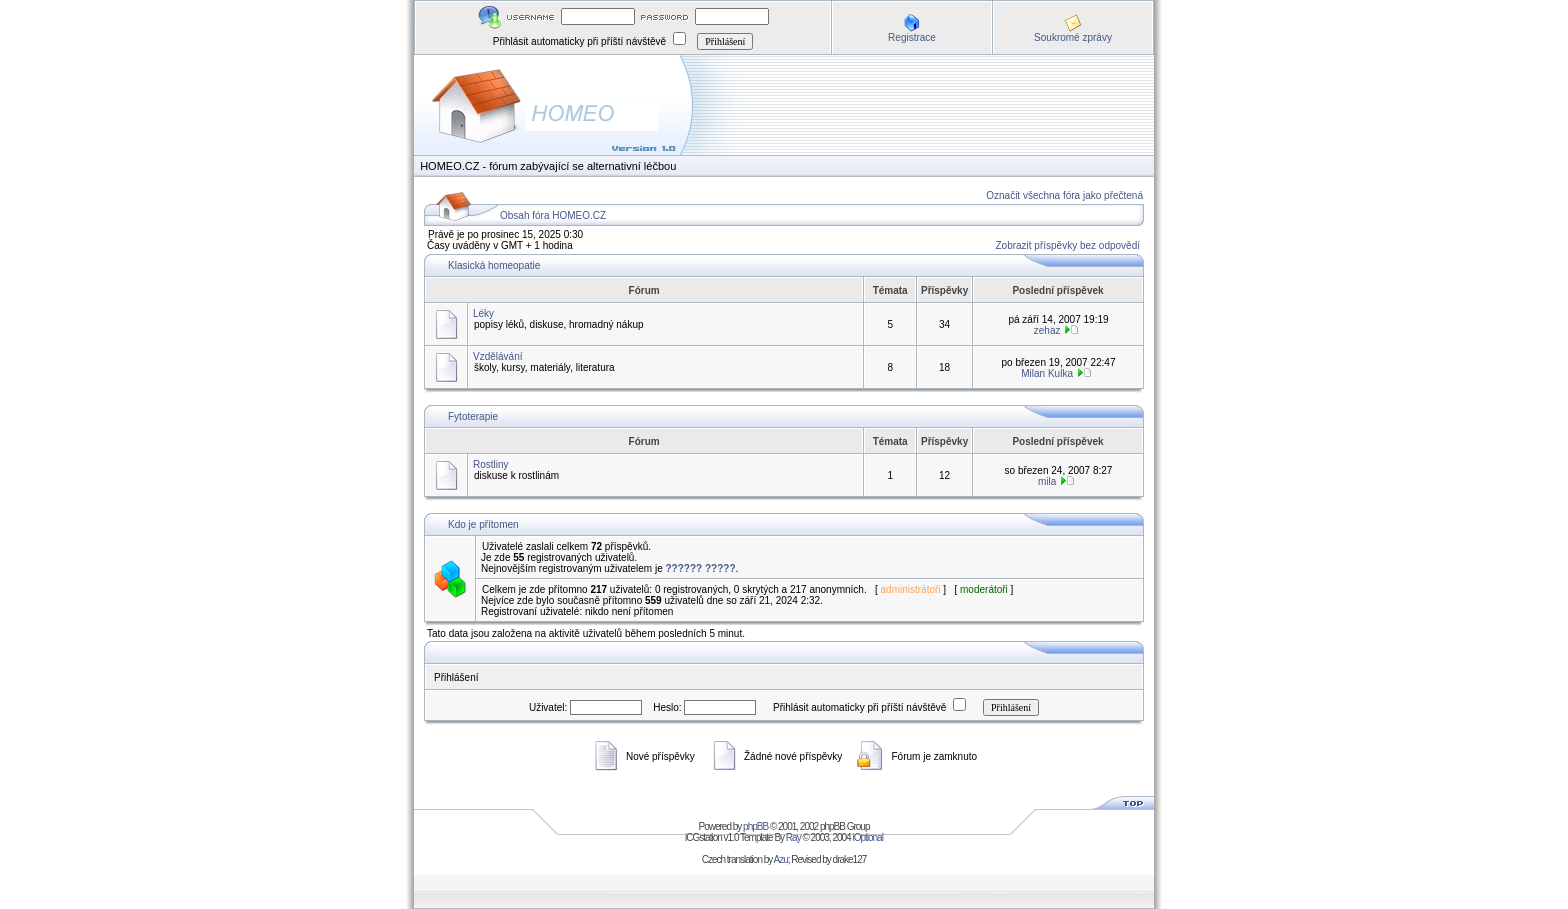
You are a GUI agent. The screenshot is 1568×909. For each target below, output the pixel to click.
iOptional (867, 837)
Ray (793, 837)
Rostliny (491, 464)
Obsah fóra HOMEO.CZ (553, 215)
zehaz (1047, 330)
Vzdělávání (497, 356)
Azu (781, 859)
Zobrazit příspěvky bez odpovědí (1067, 245)
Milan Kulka (1047, 373)
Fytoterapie (473, 416)
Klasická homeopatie (494, 265)
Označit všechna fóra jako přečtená (1064, 195)
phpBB (755, 826)
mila (1047, 481)
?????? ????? (701, 568)
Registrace (912, 37)
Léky (483, 313)
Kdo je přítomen (483, 524)
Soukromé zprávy (1073, 37)
